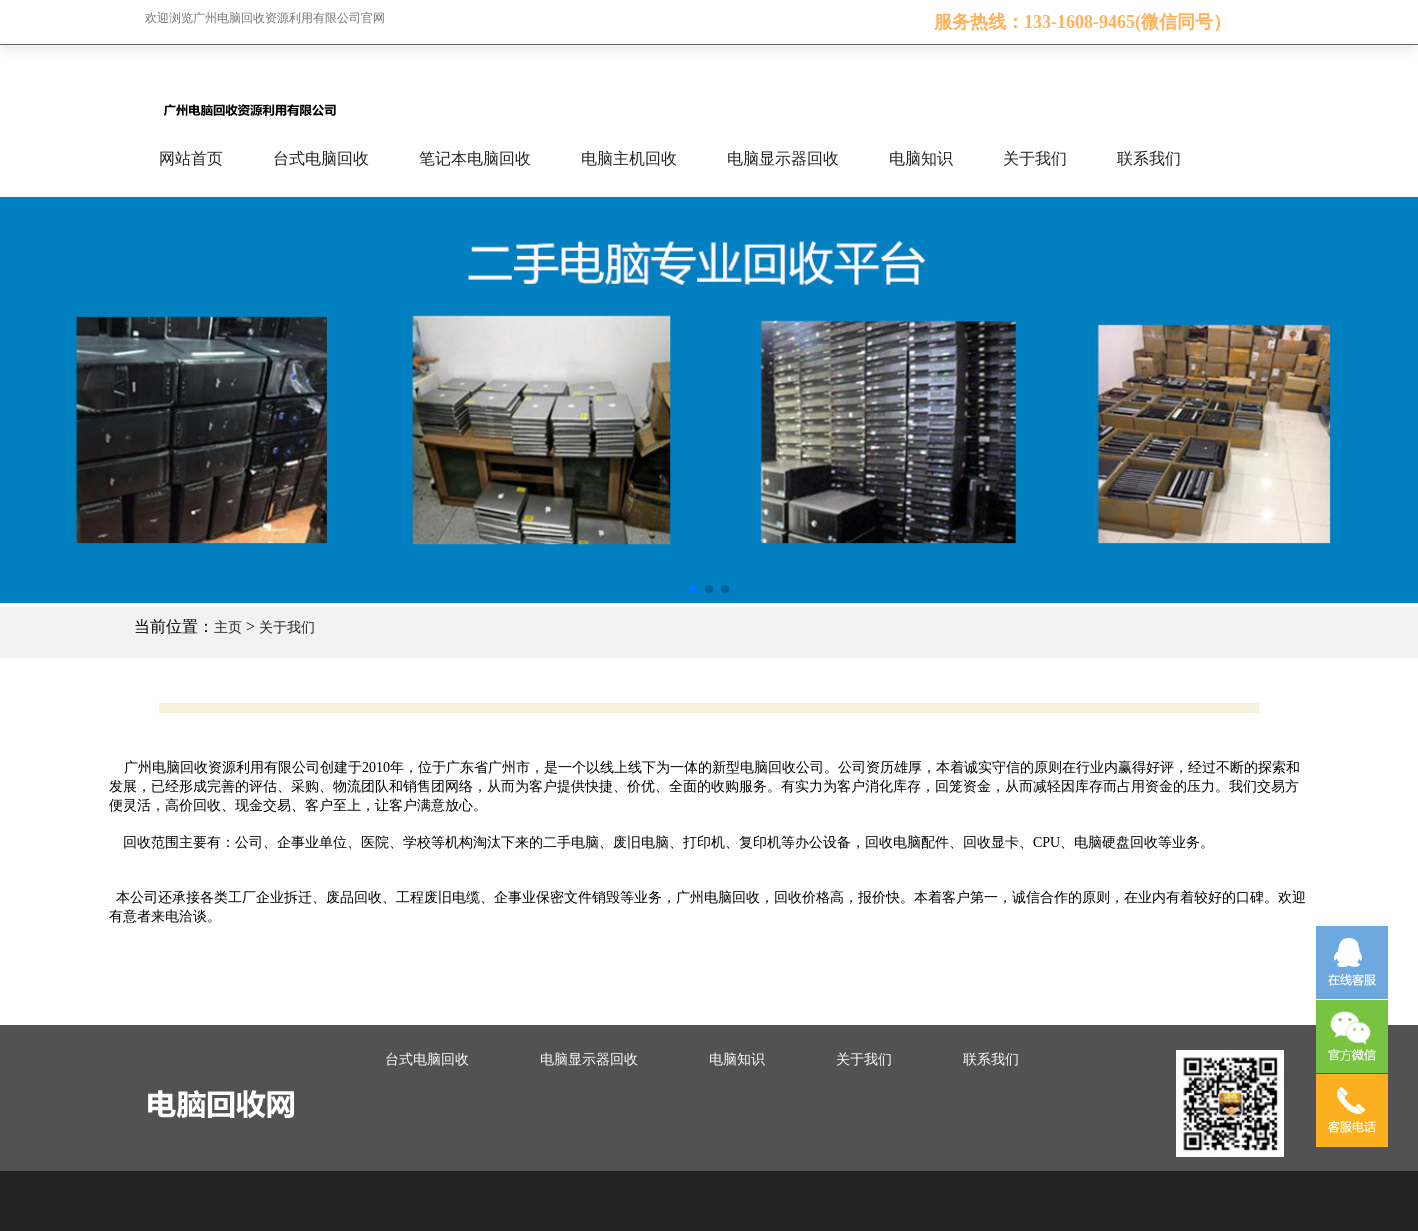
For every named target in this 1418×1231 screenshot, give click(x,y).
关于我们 (1035, 158)
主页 (228, 627)
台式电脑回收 (321, 158)
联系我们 (1149, 158)
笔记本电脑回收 (475, 158)
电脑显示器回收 (783, 158)
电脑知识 (921, 158)
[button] (693, 589)
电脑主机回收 (629, 158)
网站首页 (191, 158)
